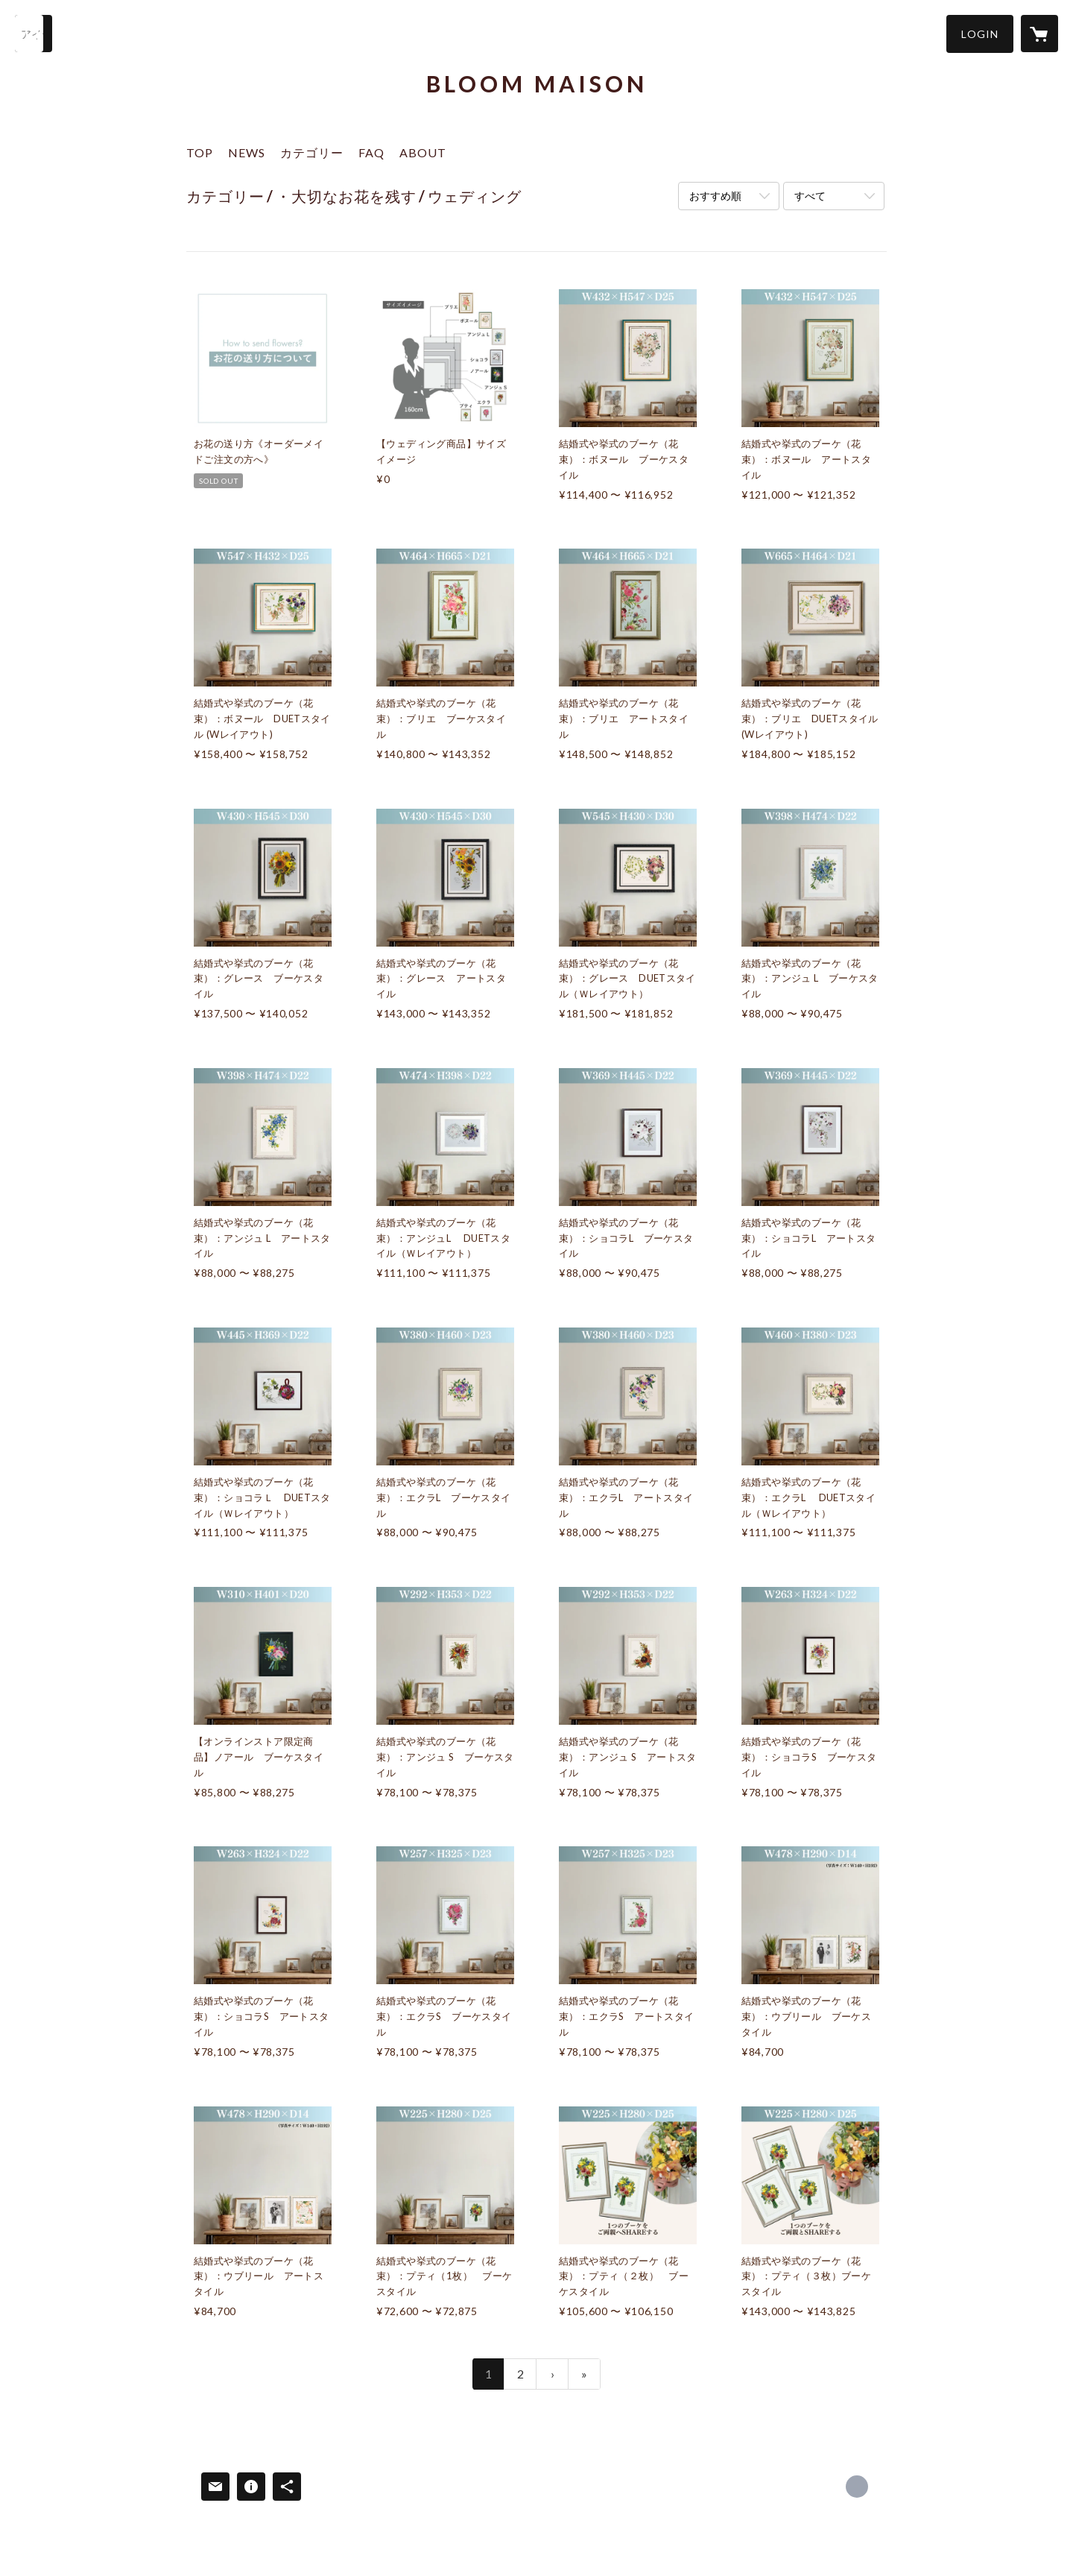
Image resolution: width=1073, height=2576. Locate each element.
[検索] (33, 33)
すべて (810, 195)
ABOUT (422, 152)
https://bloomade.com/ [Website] (857, 2486)
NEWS (246, 152)
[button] (979, 34)
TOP (199, 152)
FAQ (371, 152)
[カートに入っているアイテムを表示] (1039, 33)
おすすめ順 (715, 195)
